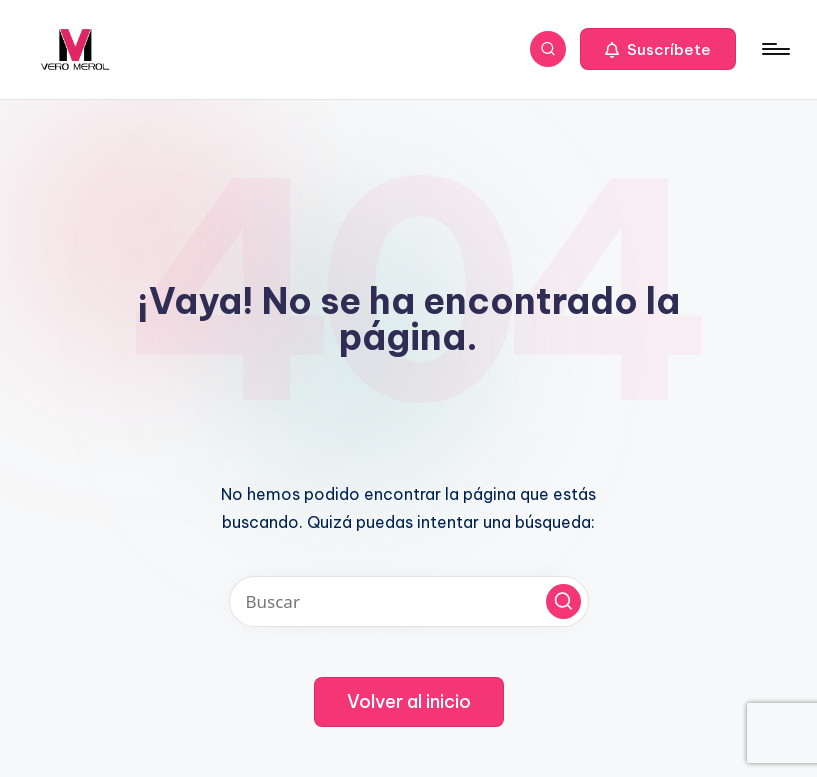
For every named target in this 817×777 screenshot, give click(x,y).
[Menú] (774, 49)
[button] (658, 49)
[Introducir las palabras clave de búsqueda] (409, 601)
